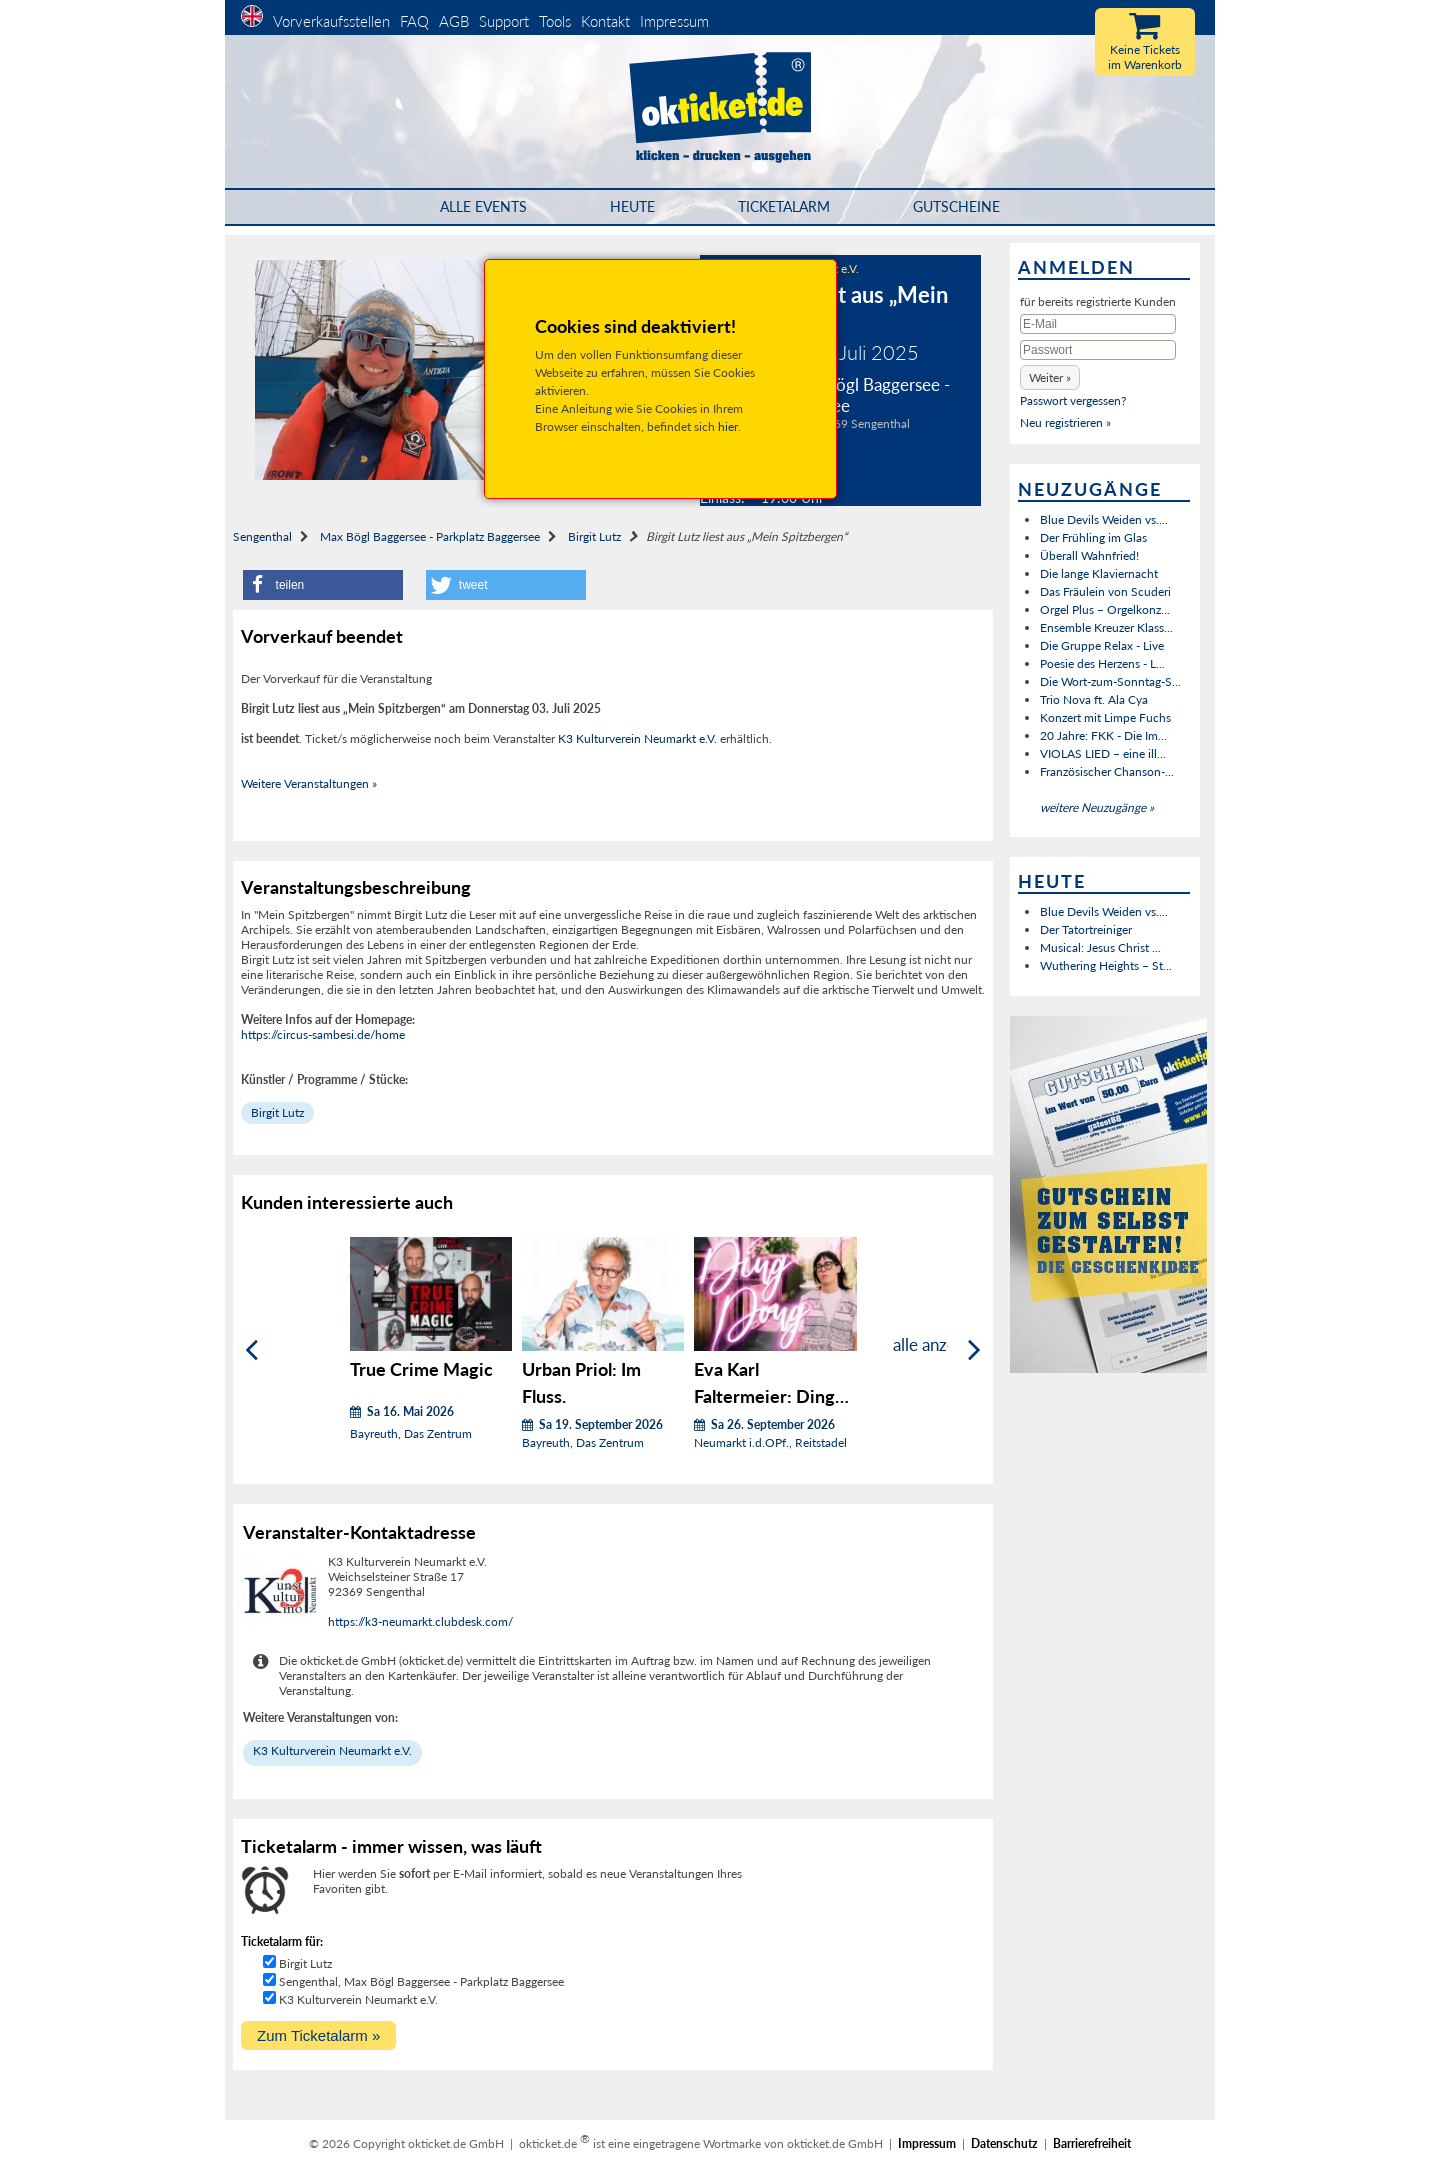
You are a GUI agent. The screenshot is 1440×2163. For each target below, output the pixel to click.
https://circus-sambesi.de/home (323, 1034)
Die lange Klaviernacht (1099, 573)
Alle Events (483, 206)
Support (504, 21)
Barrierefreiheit (1092, 2143)
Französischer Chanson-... (1107, 771)
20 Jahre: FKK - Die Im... (1103, 735)
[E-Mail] (1098, 324)
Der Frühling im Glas (1093, 537)
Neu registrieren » (1065, 422)
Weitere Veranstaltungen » (309, 783)
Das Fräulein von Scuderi (1105, 591)
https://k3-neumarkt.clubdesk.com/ (420, 1621)
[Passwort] (1098, 350)
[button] (323, 585)
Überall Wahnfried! (1089, 555)
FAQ (414, 21)
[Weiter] (974, 1350)
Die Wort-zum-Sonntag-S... (1110, 681)
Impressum (674, 21)
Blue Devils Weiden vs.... (1104, 519)
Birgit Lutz (594, 536)
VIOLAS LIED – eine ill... (1103, 753)
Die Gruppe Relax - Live (1102, 645)
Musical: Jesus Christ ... (1100, 947)
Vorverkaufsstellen (331, 21)
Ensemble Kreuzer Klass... (1106, 627)
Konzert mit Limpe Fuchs (1105, 717)
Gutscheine (956, 206)
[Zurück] (251, 1350)
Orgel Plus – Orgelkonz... (1105, 609)
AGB (454, 21)
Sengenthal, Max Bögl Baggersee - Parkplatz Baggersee (421, 1981)
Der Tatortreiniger (1086, 929)
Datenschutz (1004, 2143)
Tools (555, 21)
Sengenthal (262, 536)
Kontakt (605, 21)
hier (728, 426)
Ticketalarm (784, 206)
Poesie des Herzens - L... (1102, 663)
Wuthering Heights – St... (1106, 965)
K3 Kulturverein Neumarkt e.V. (637, 738)
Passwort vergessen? (1073, 400)
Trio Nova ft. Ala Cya (1094, 699)
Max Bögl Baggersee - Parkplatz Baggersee (430, 536)
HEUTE (632, 206)
